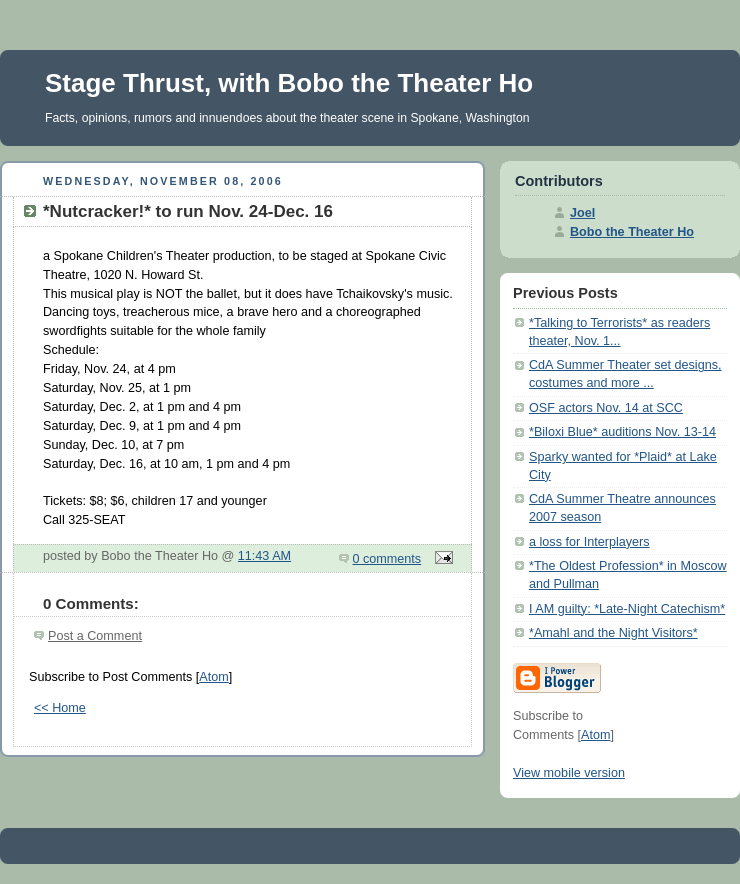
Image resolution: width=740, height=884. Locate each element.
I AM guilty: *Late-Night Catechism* (627, 609)
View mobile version (569, 773)
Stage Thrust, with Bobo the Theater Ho (289, 83)
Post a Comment (95, 636)
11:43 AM (264, 556)
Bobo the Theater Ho (632, 232)
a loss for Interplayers (589, 542)
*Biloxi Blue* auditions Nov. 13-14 (622, 432)
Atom (213, 677)
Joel (582, 213)
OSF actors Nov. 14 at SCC (606, 408)
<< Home (60, 708)
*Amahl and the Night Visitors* (613, 633)
